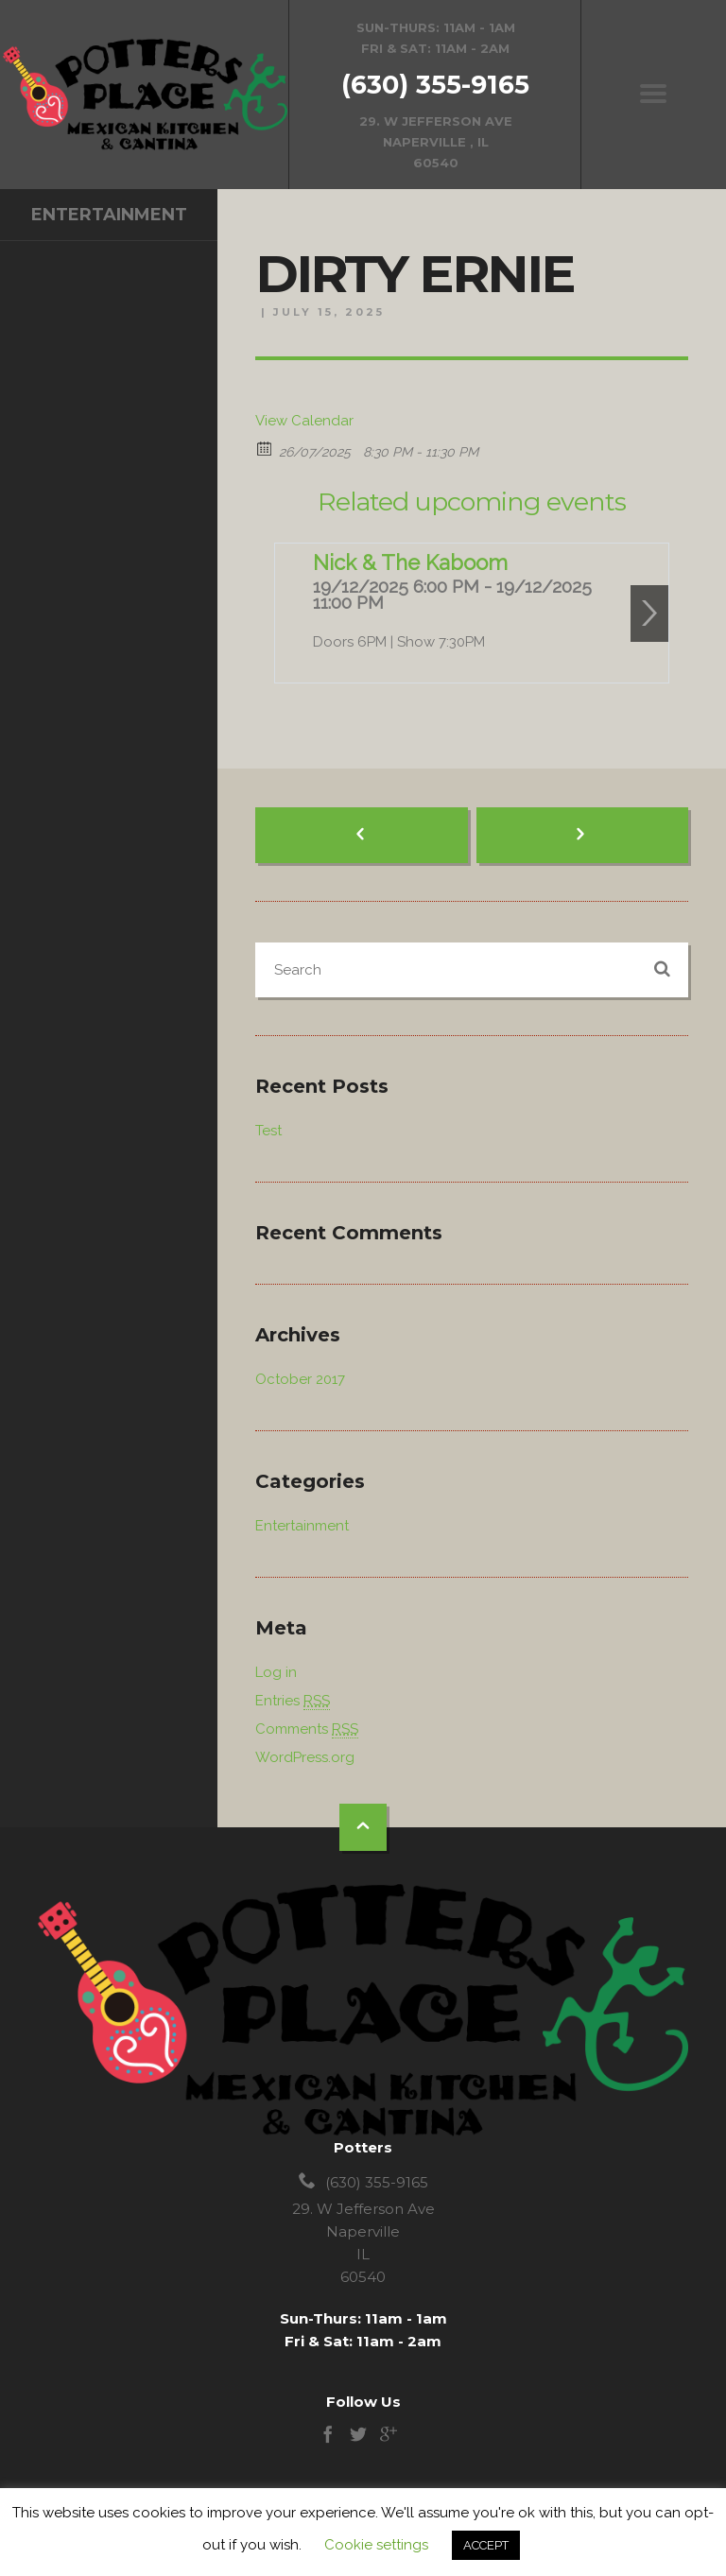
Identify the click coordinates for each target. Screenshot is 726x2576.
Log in (276, 1672)
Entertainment (109, 214)
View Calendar (304, 420)
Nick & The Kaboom (410, 562)
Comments (306, 1729)
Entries (292, 1701)
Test (268, 1130)
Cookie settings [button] (376, 2544)
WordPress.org (304, 1757)
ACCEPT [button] (486, 2545)
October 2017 (300, 1379)
